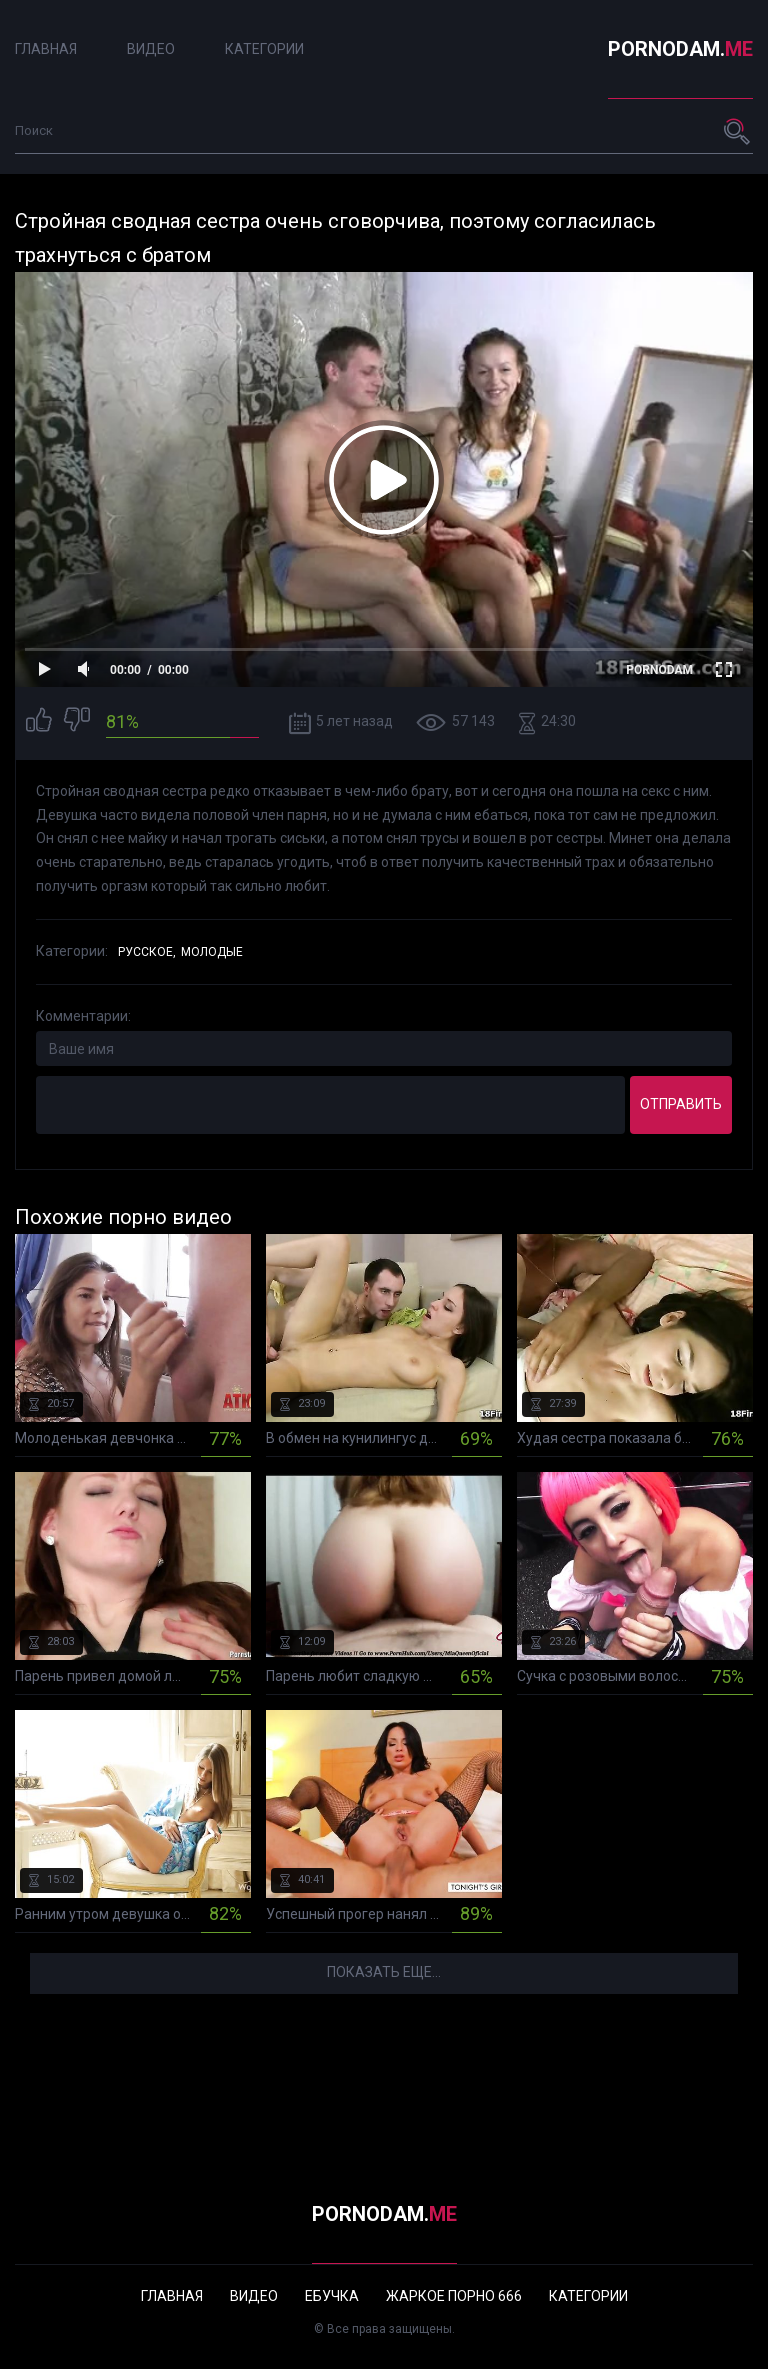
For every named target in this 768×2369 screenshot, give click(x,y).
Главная (46, 49)
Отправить (681, 1104)
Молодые (212, 952)
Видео (151, 49)
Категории (264, 49)
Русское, (147, 952)
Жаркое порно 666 (454, 2296)
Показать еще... (384, 1972)
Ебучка (332, 2296)
